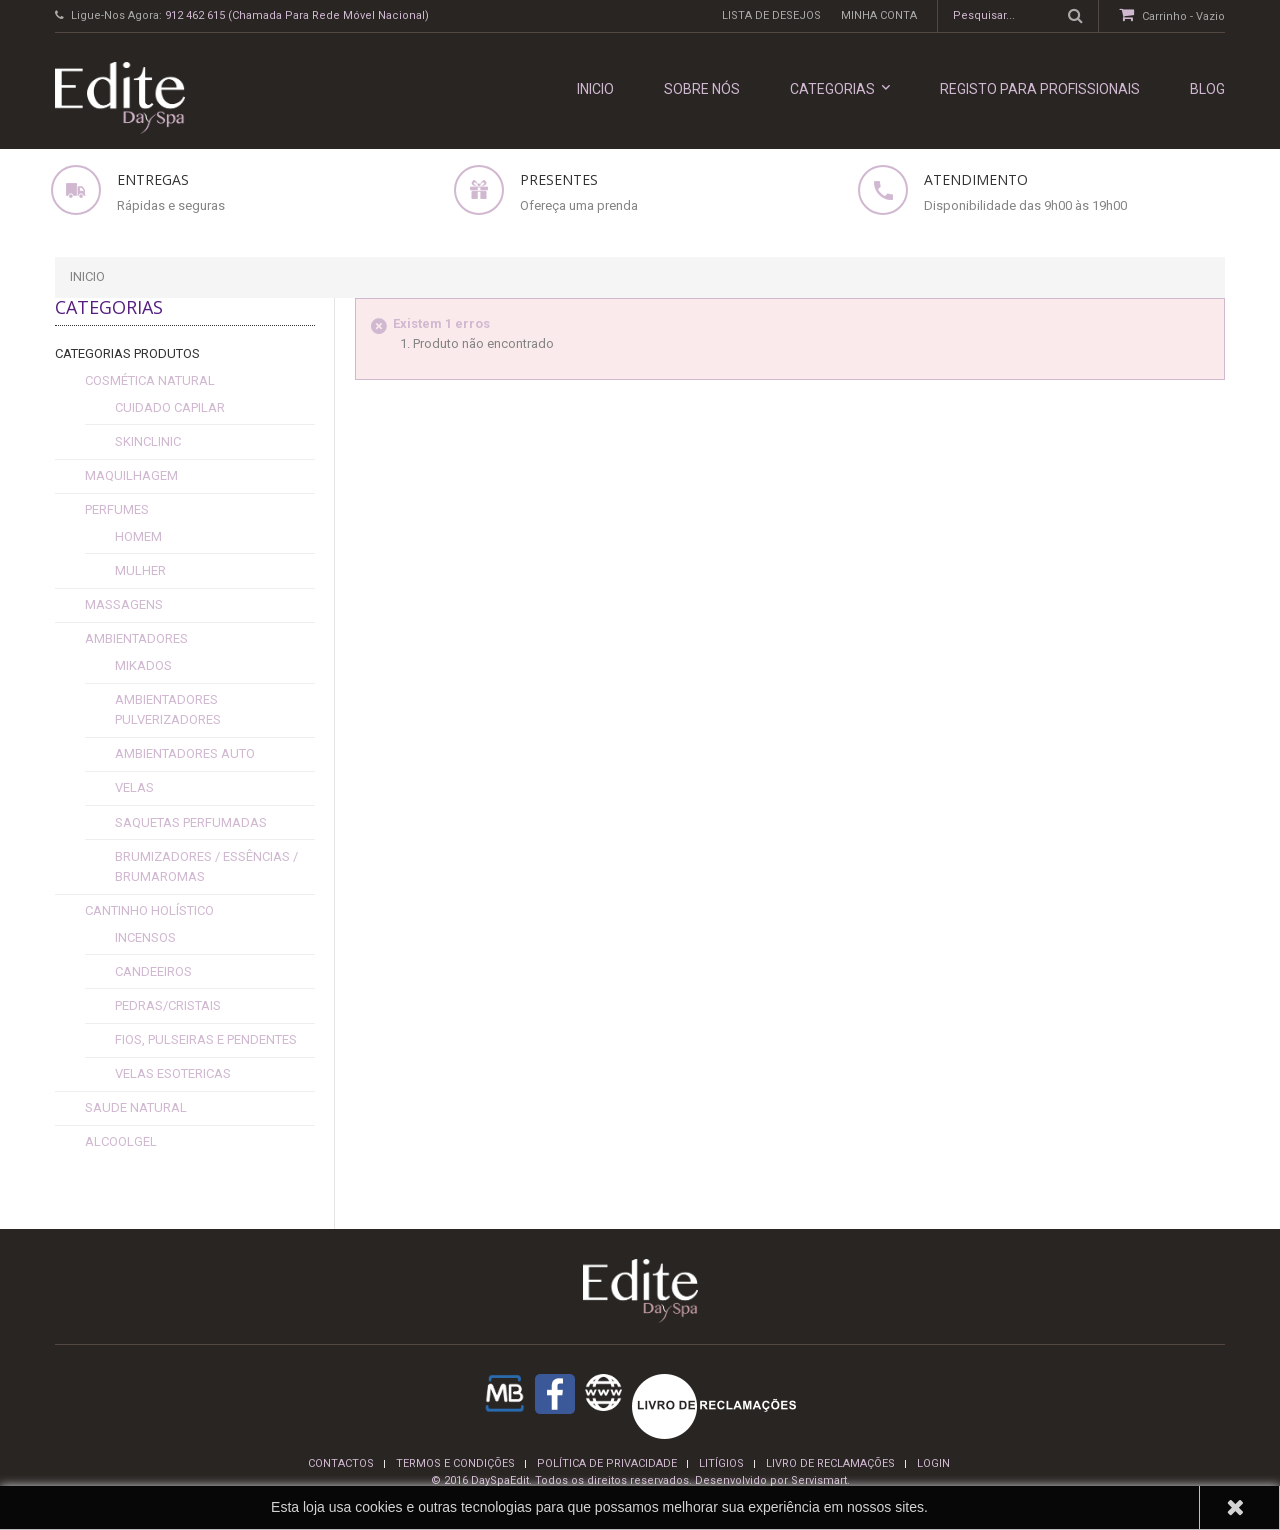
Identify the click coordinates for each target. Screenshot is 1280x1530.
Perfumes (117, 509)
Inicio (87, 276)
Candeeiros (153, 971)
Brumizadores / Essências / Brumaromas (206, 866)
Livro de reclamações (830, 1463)
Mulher (140, 570)
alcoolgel (121, 1141)
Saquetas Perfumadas (191, 822)
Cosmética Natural (150, 380)
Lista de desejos (771, 15)
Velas (134, 787)
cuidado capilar (170, 407)
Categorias (840, 88)
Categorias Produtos (127, 353)
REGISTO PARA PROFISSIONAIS (1040, 89)
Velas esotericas (173, 1073)
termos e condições (455, 1463)
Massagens (124, 604)
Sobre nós (702, 89)
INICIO (595, 89)
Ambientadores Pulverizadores (168, 709)
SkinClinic (148, 441)
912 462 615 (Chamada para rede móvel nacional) (297, 15)
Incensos (145, 937)
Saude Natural (136, 1107)
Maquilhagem (131, 475)
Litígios (721, 1463)
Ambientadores (136, 638)
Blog (1207, 89)
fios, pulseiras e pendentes (206, 1039)
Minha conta (879, 15)
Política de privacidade (607, 1463)
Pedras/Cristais (168, 1005)
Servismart (819, 1480)
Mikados (143, 665)
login (933, 1463)
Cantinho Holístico (149, 910)
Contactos (341, 1463)
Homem (138, 536)
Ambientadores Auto (185, 753)
